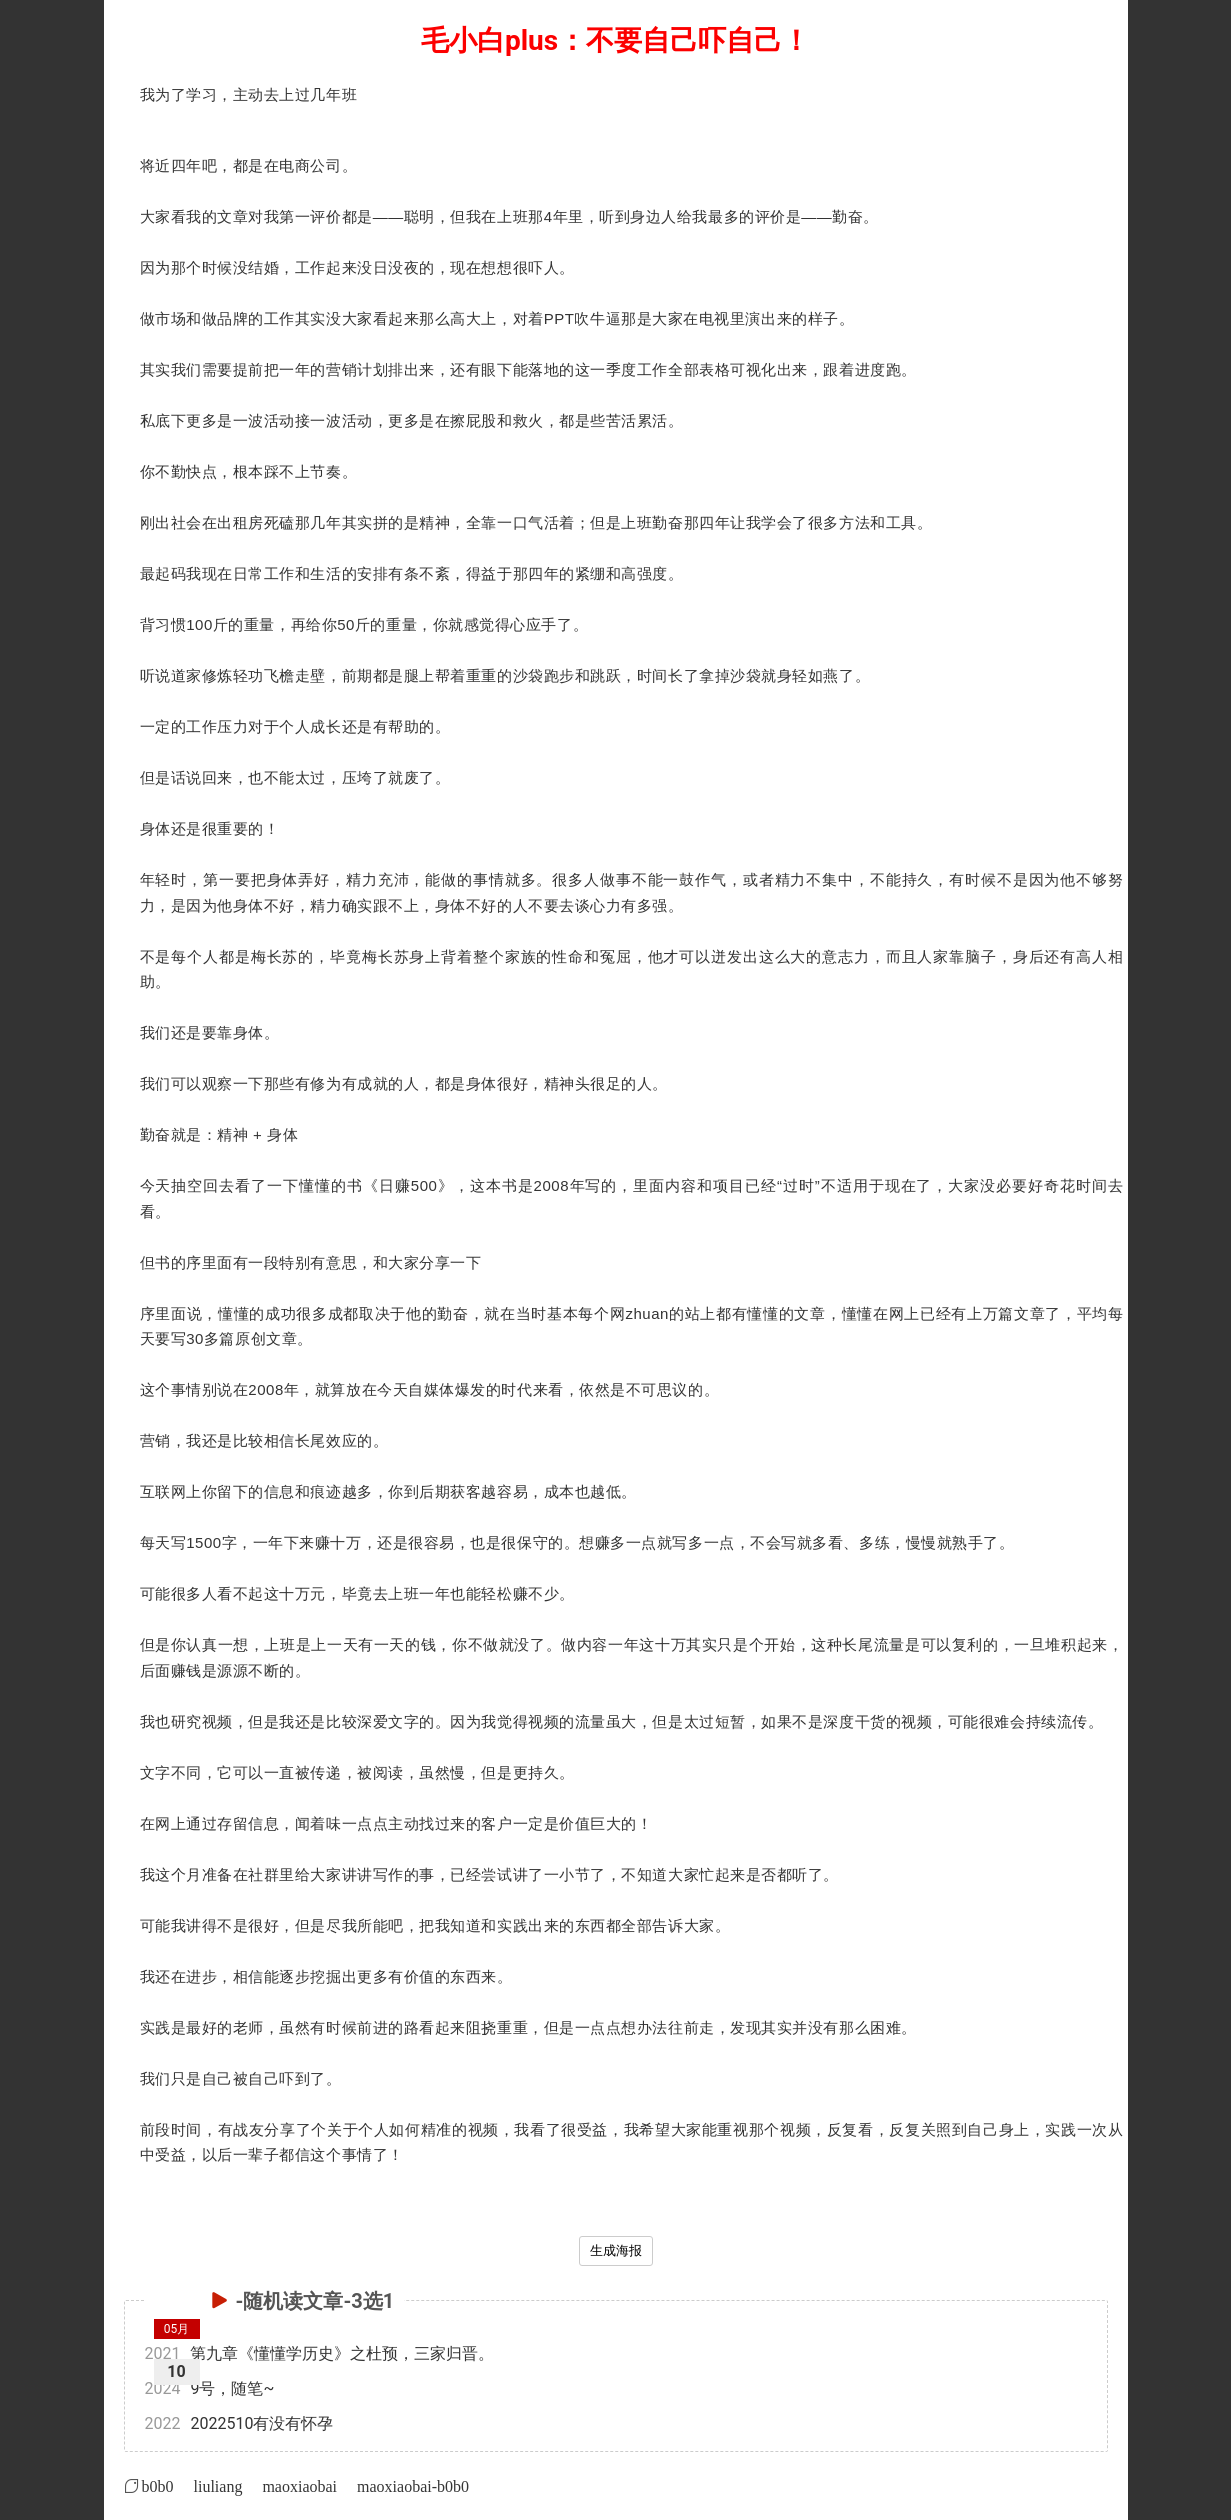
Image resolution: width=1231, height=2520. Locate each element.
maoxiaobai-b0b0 (413, 2486)
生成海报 (616, 2250)
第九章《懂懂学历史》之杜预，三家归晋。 (320, 2353)
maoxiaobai (299, 2486)
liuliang (218, 2486)
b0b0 (158, 2486)
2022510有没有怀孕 (239, 2423)
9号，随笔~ (210, 2388)
